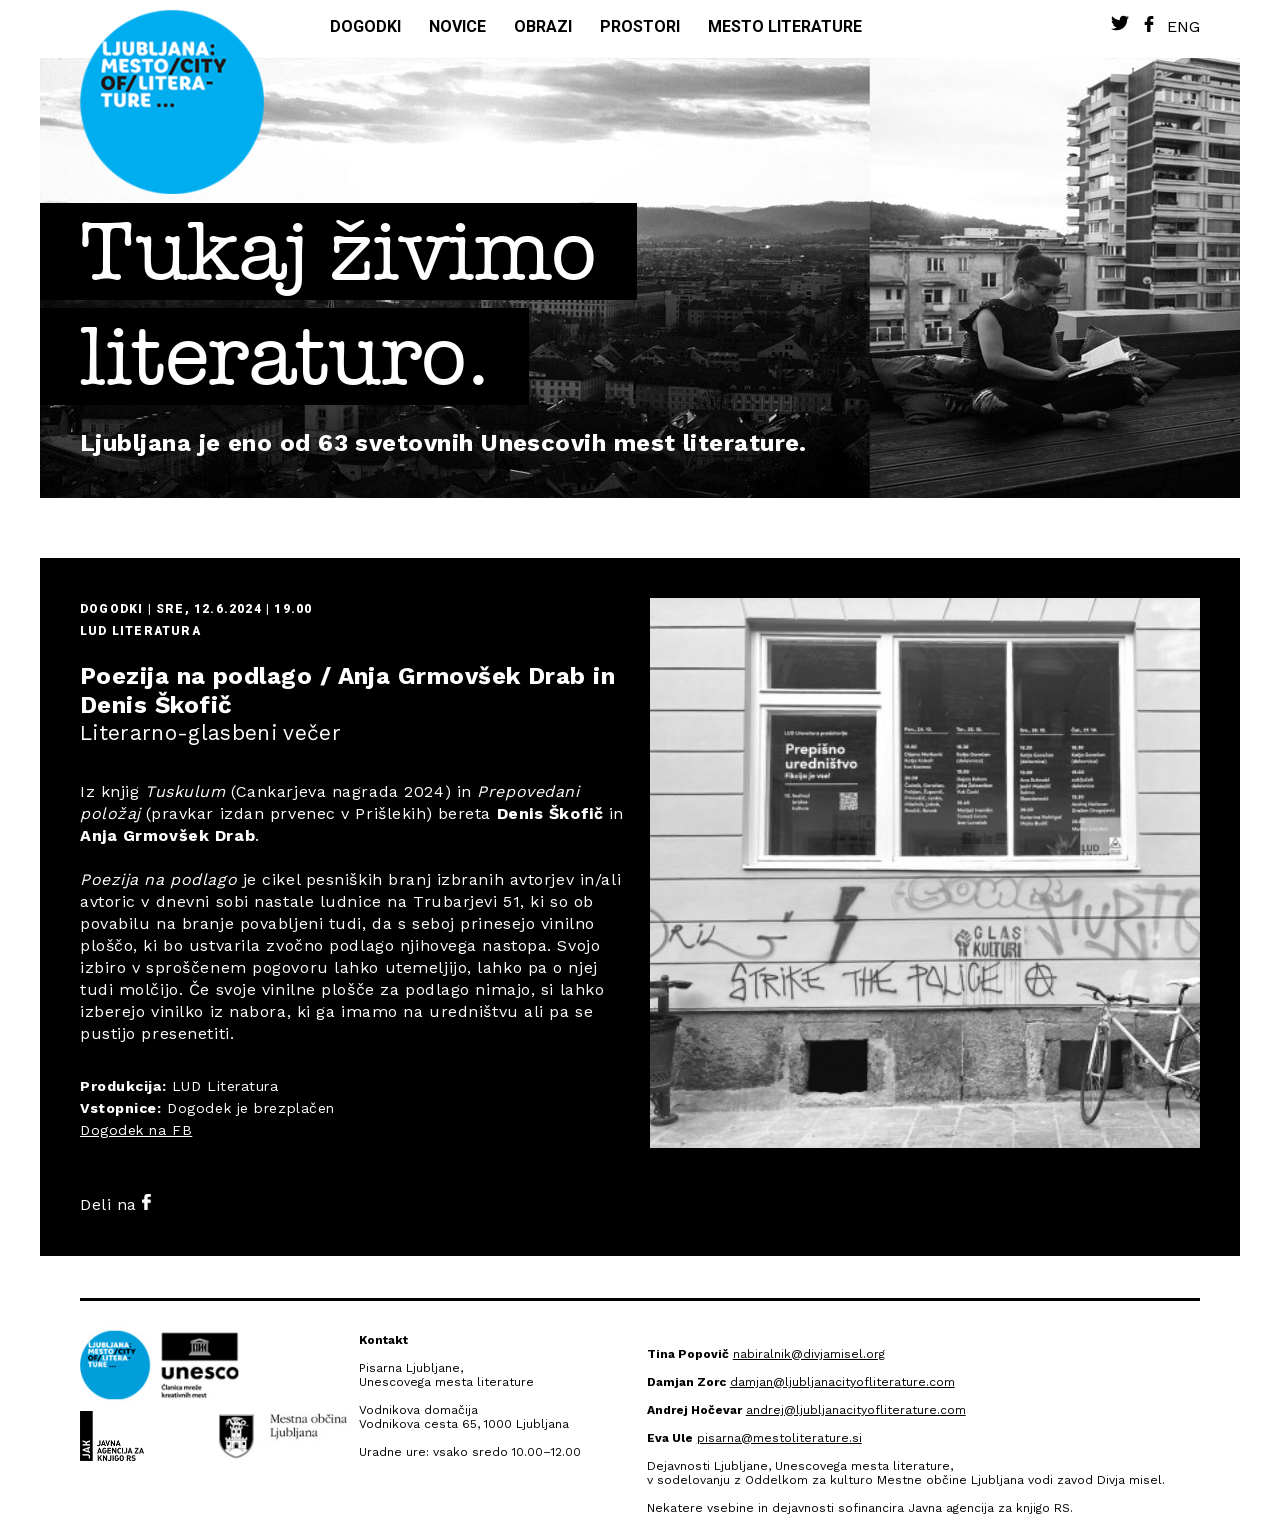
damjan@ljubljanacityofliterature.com (842, 1382)
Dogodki (365, 26)
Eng (1183, 26)
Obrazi (543, 26)
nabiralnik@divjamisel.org (809, 1354)
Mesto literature (785, 26)
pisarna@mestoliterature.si (779, 1438)
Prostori (640, 26)
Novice (457, 26)
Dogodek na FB (136, 1130)
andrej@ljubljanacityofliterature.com (856, 1410)
